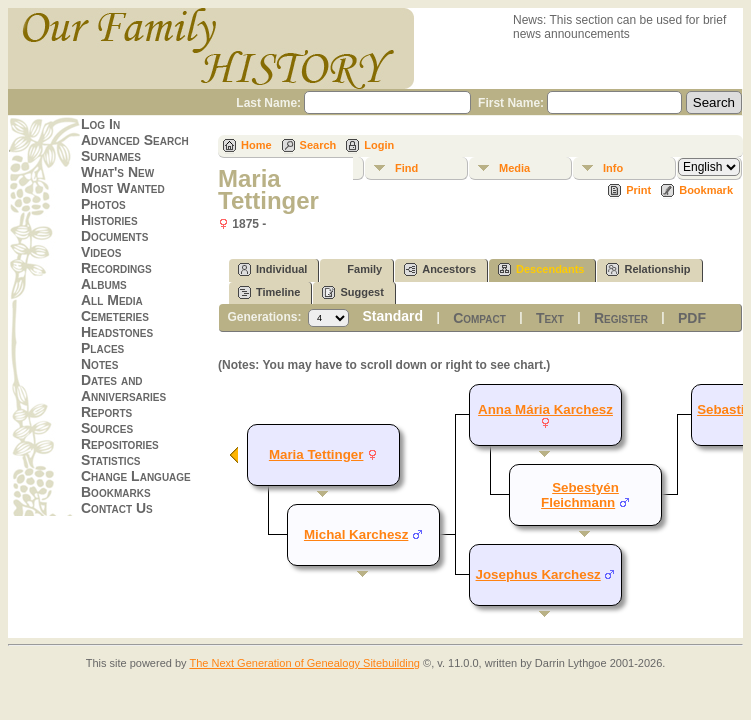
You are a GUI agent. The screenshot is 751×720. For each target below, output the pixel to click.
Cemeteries (115, 316)
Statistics (111, 460)
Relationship (648, 269)
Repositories (120, 444)
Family (355, 269)
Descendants (541, 269)
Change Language (136, 476)
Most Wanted (123, 188)
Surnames (111, 156)
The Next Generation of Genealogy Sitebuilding (304, 663)
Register (621, 318)
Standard (392, 316)
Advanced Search (135, 140)
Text (550, 318)
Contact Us (117, 508)
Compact (479, 318)
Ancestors (440, 269)
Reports (106, 412)
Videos (101, 252)
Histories (109, 220)
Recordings (116, 268)
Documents (114, 236)
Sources (107, 428)
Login (379, 145)
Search (318, 145)
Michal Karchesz (356, 534)
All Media (112, 300)
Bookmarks (116, 492)
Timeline (269, 292)
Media (514, 168)
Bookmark (706, 190)
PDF (692, 318)
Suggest (352, 292)
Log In (100, 124)
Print (638, 190)
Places (102, 348)
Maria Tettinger (316, 454)
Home (256, 145)
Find (406, 168)
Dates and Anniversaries (123, 388)
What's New (117, 172)
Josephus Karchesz (538, 574)
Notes (99, 364)
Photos (103, 204)
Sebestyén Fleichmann (580, 495)
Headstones (117, 332)
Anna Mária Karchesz (545, 409)
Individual (272, 269)
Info (613, 168)
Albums (104, 284)
